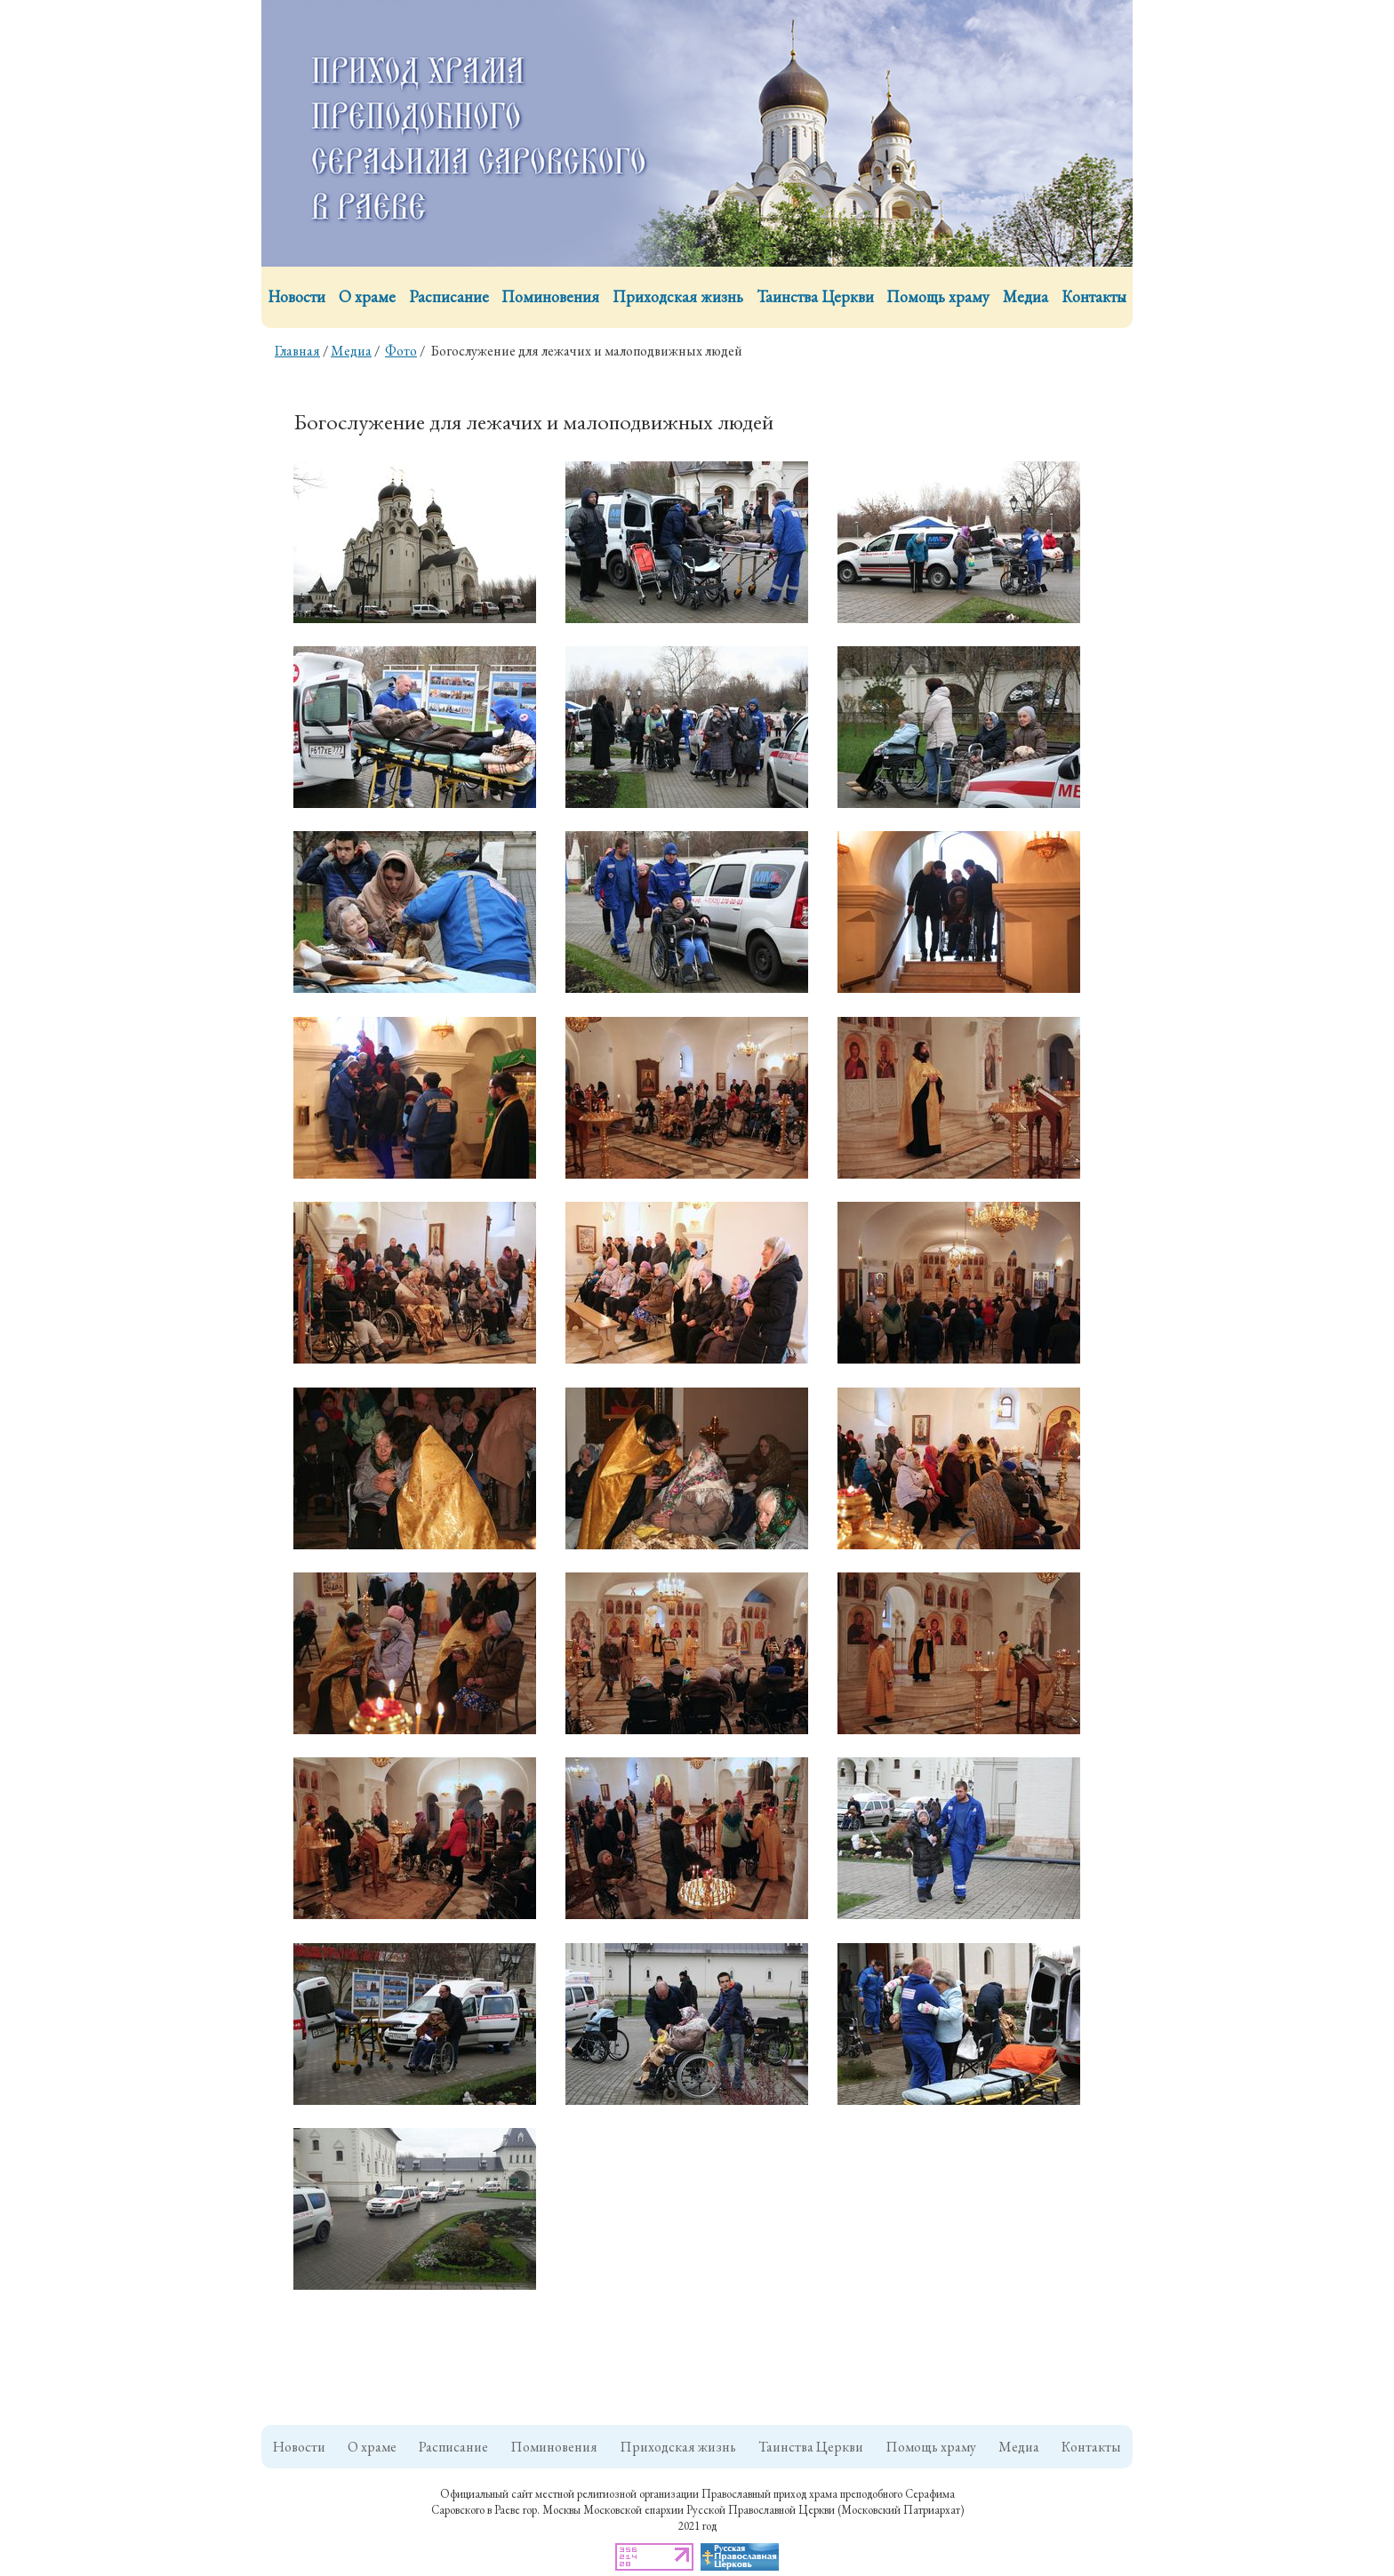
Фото (401, 350)
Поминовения (550, 296)
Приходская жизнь (678, 296)
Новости (296, 296)
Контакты (1094, 296)
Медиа (1025, 296)
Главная (297, 350)
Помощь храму (937, 296)
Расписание (449, 296)
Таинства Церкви (815, 296)
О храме (367, 296)
